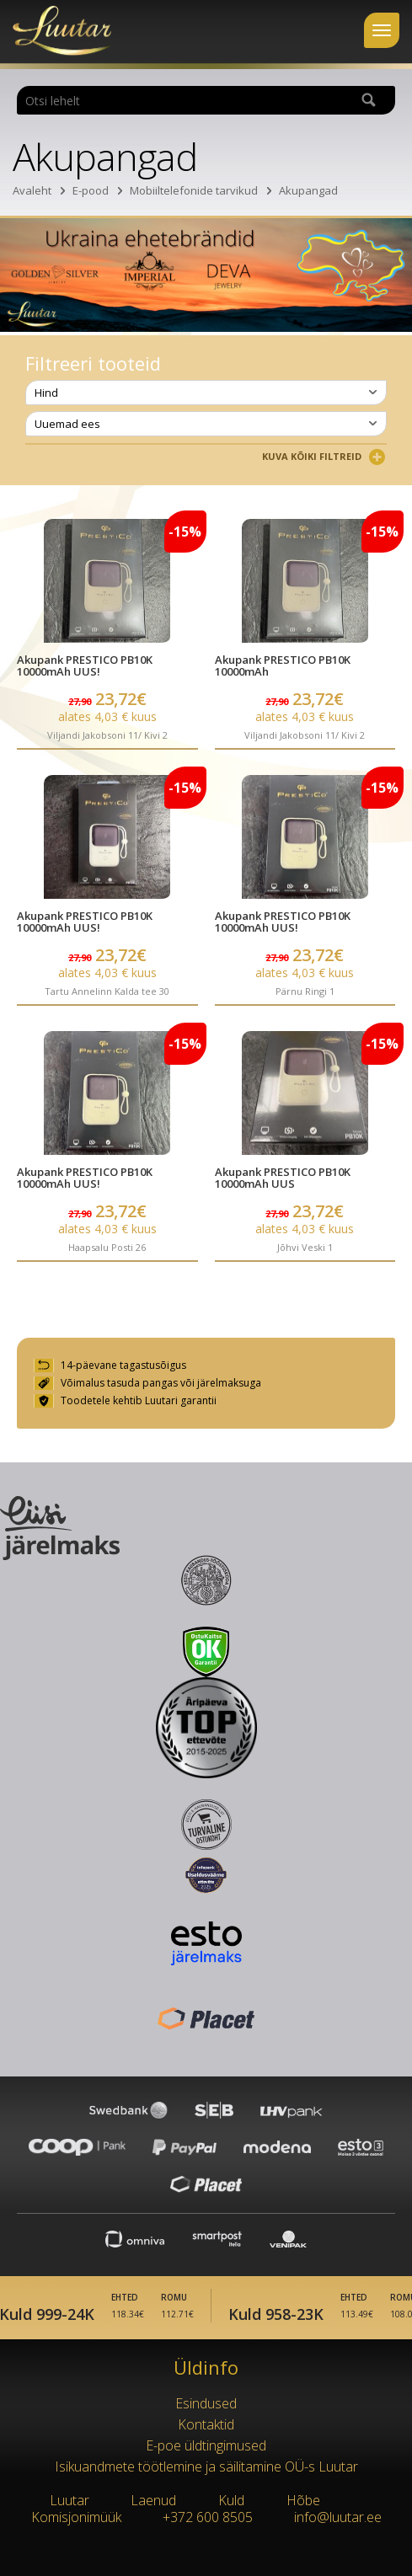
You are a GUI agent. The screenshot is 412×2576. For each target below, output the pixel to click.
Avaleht (32, 190)
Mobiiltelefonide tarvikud (194, 190)
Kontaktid (206, 2424)
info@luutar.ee (338, 2517)
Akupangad (308, 190)
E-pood (90, 190)
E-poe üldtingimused (206, 2445)
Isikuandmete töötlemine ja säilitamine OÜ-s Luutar (206, 2466)
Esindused (206, 2403)
